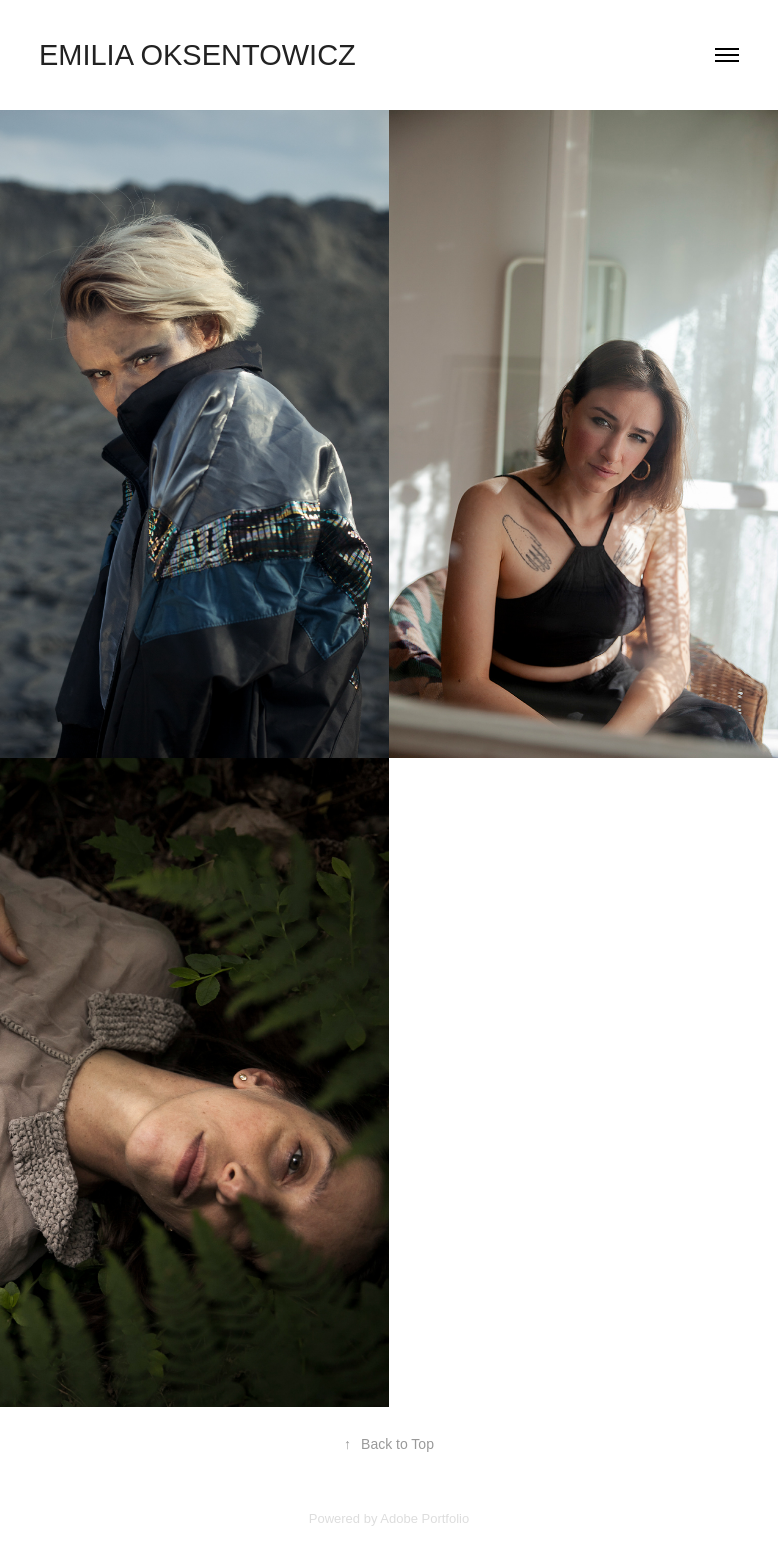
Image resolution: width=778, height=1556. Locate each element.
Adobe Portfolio (424, 1518)
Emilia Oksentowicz (197, 55)
